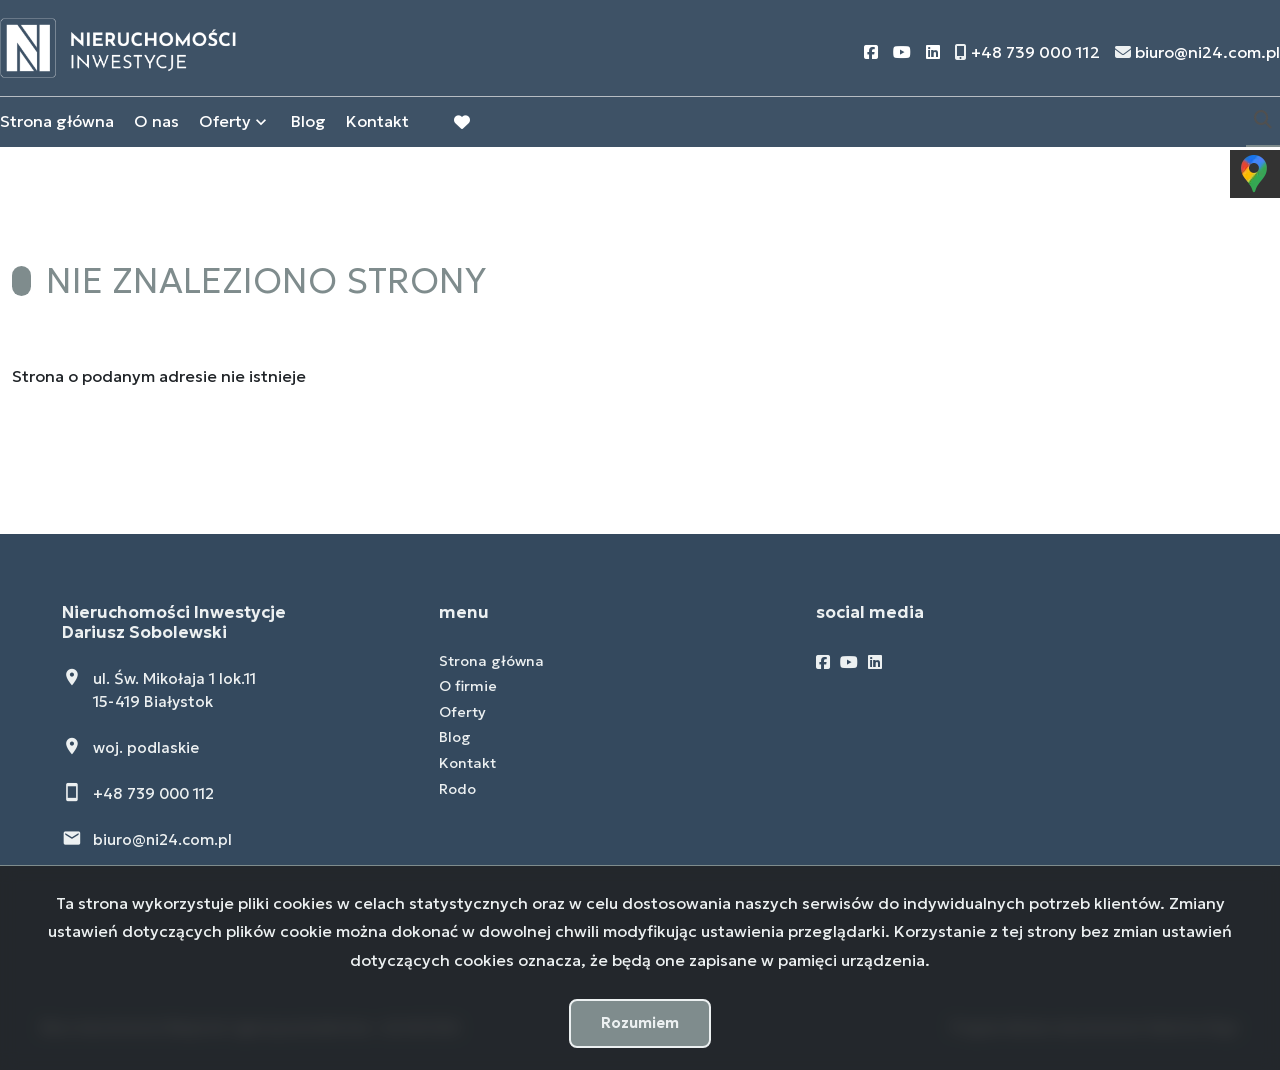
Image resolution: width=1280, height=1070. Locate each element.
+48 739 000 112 (153, 793)
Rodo (457, 789)
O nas (156, 123)
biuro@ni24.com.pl (162, 839)
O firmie (468, 686)
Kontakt (377, 123)
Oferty (225, 123)
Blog (308, 123)
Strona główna (57, 123)
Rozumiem (640, 1022)
